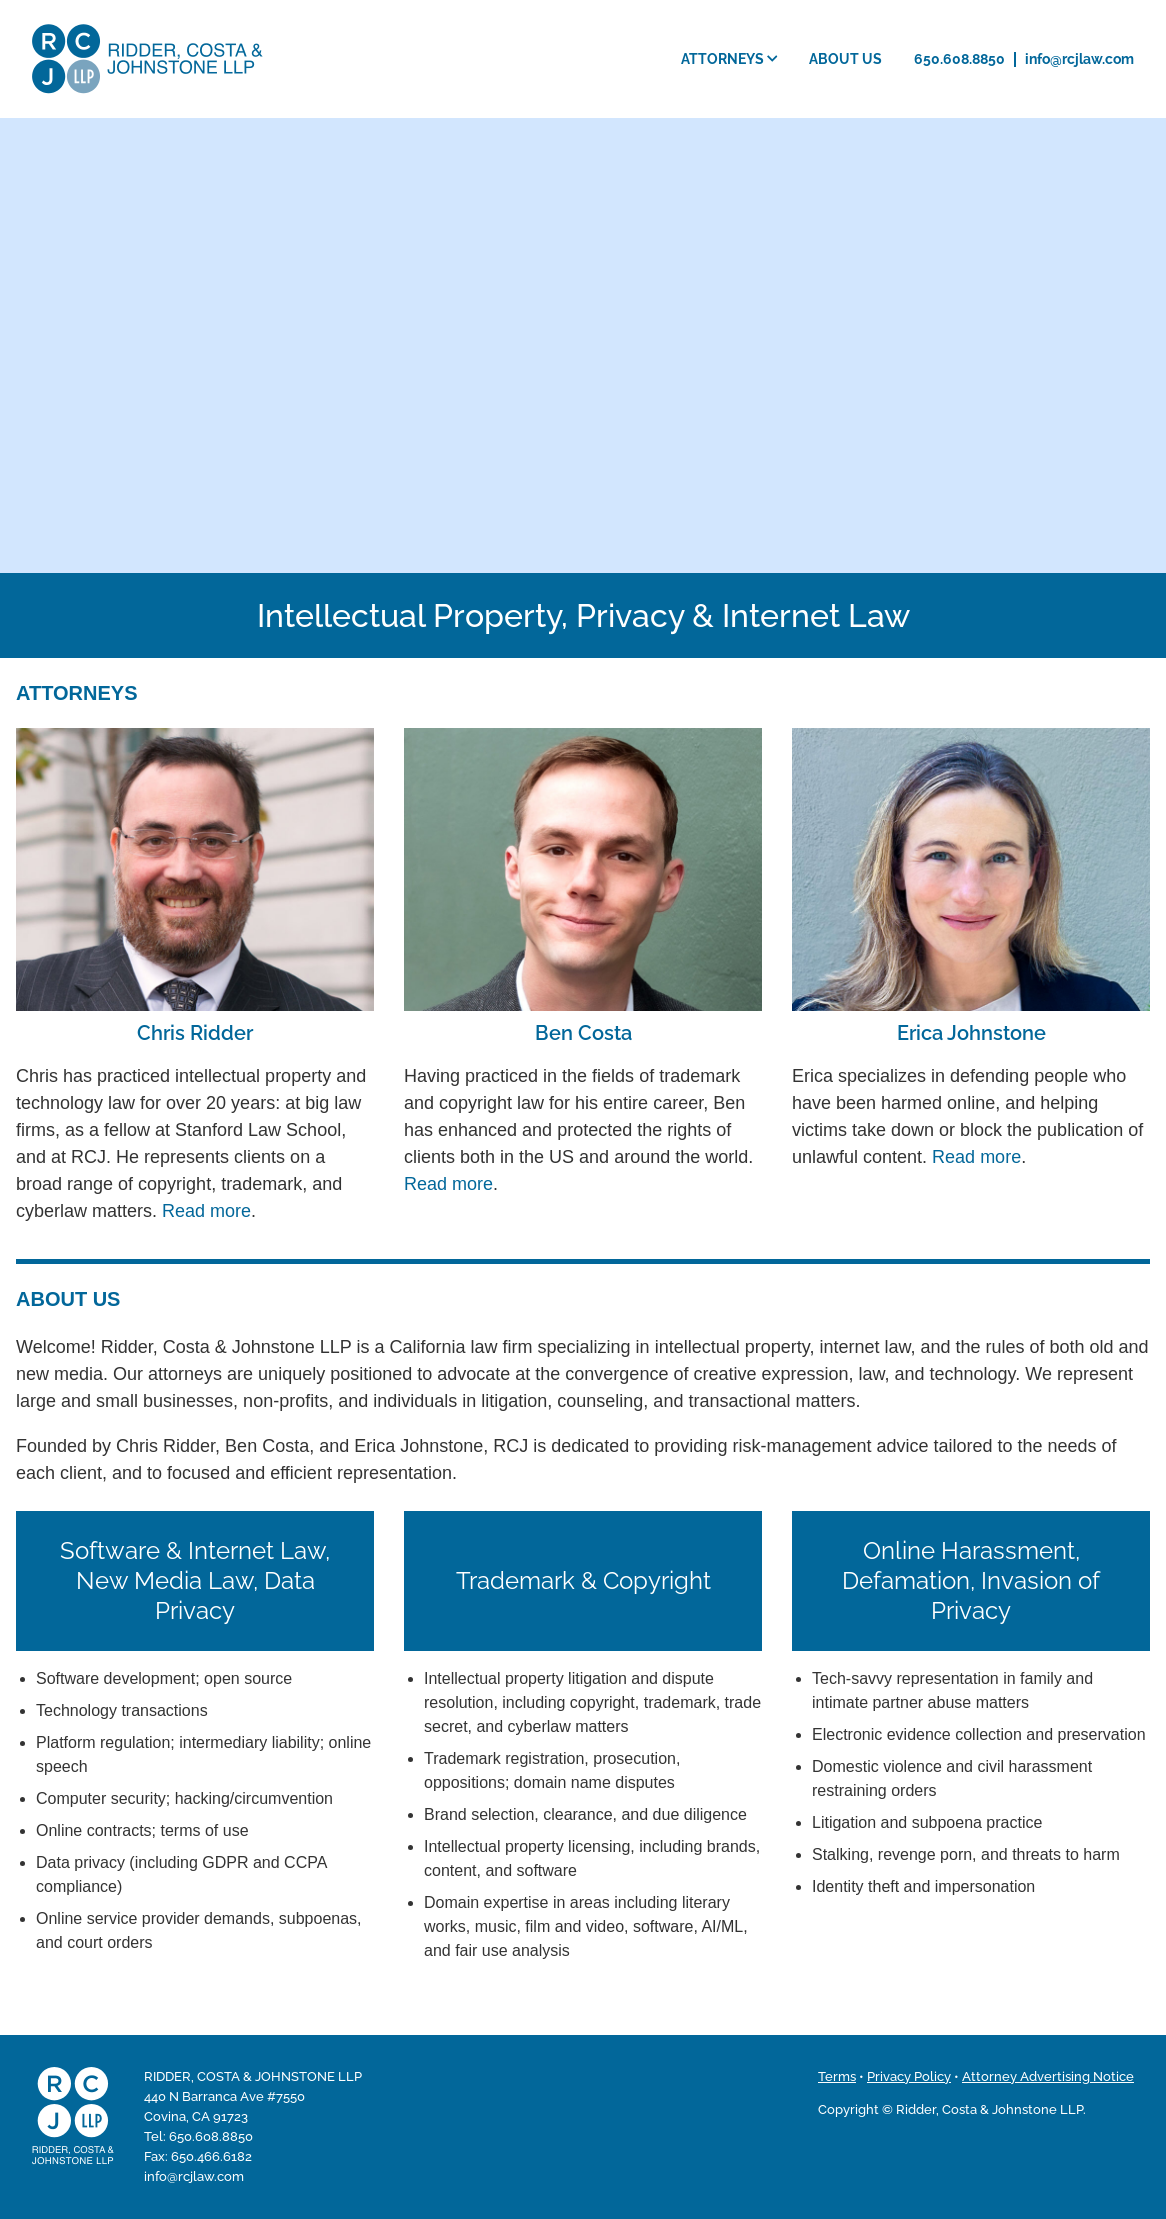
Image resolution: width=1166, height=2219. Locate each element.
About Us (845, 59)
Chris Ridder (195, 1033)
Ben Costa (583, 1033)
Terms (837, 2076)
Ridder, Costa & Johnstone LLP (147, 59)
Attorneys (729, 59)
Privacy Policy (909, 2076)
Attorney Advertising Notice (1048, 2076)
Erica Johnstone (971, 1033)
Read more (206, 1211)
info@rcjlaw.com (1079, 59)
